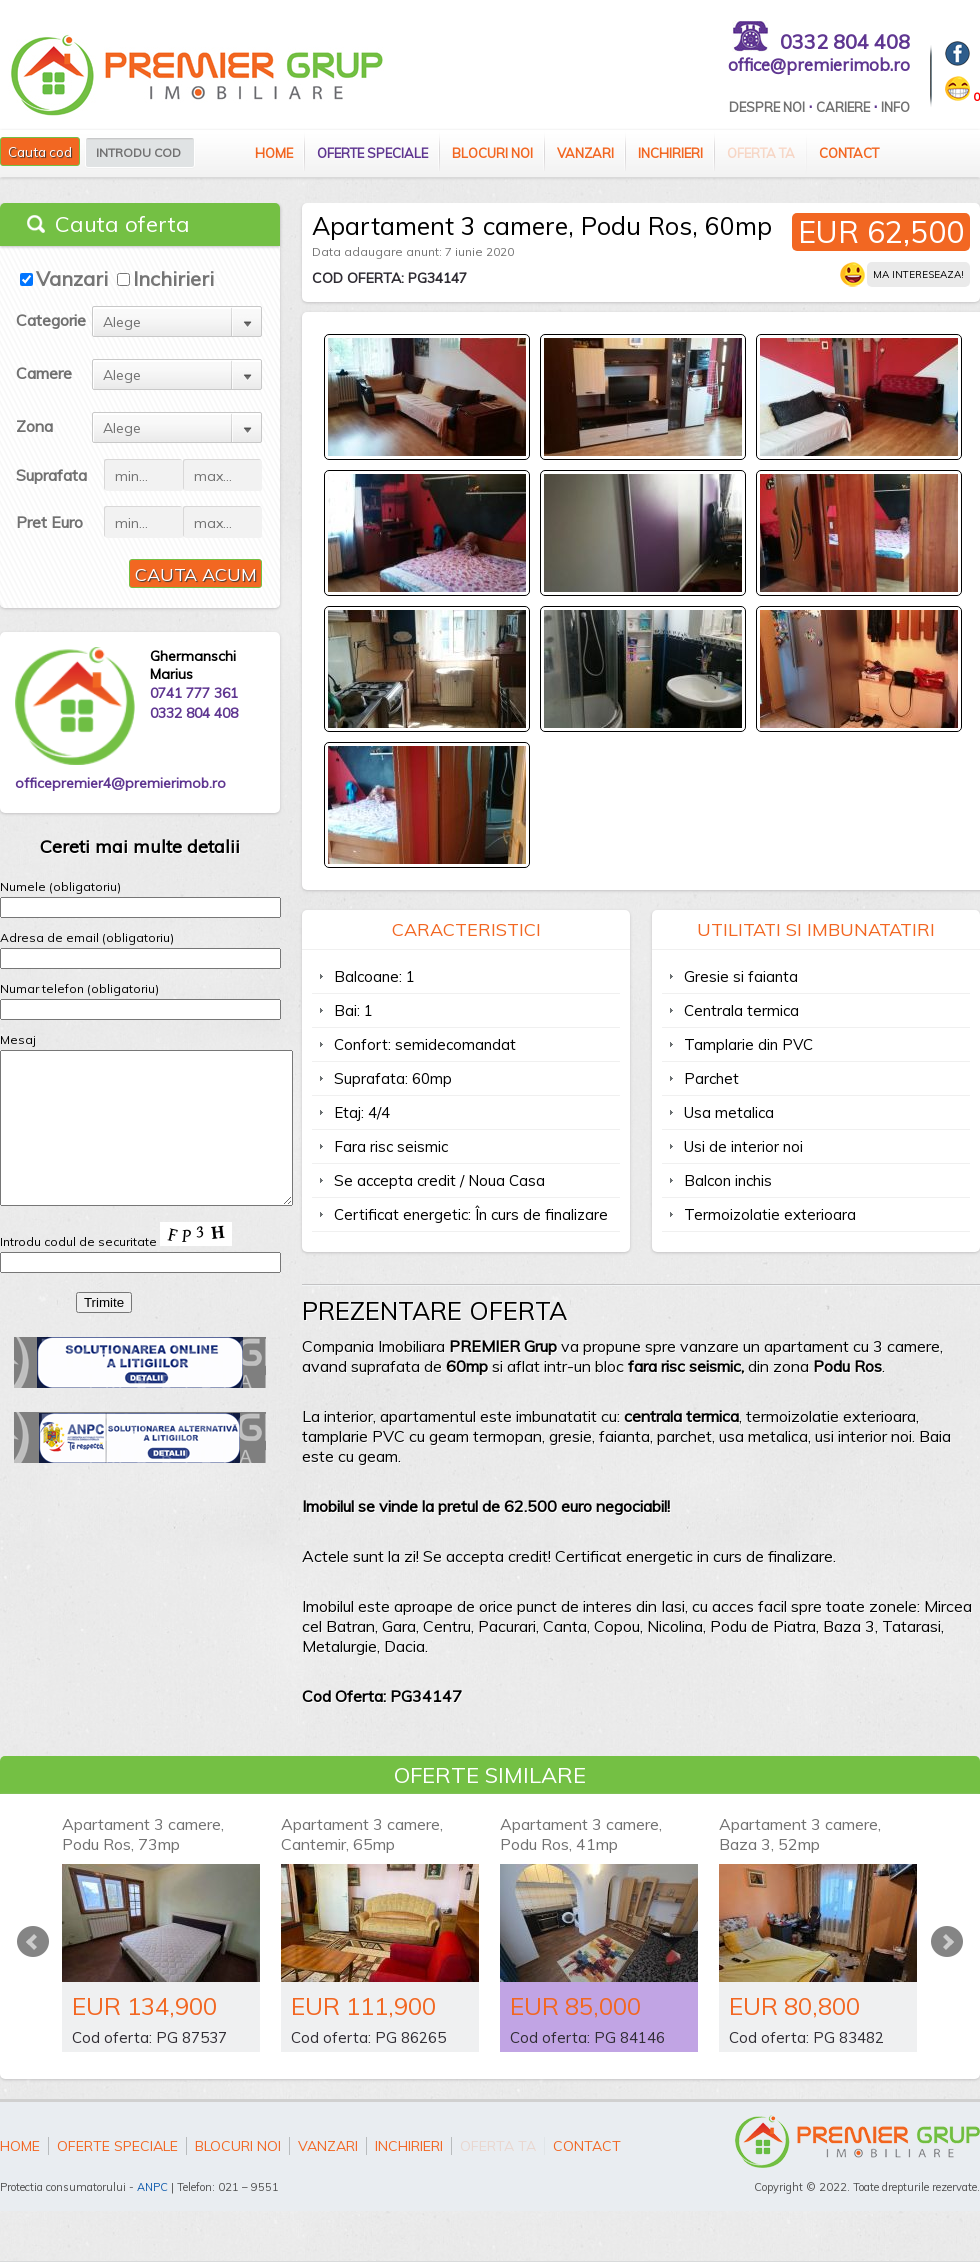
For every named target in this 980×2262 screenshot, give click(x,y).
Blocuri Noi (492, 153)
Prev (33, 1942)
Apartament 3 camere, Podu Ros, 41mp (581, 1834)
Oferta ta (761, 153)
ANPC (152, 2187)
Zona (34, 426)
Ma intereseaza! (918, 274)
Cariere (843, 107)
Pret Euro (49, 522)
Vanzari (585, 153)
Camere (44, 373)
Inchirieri (670, 153)
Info (895, 107)
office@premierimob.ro (819, 64)
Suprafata (51, 475)
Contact (849, 153)
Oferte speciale (372, 153)
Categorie (51, 320)
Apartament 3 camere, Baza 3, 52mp (800, 1834)
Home (274, 153)
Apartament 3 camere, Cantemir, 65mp (362, 1834)
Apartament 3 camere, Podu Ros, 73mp (143, 1834)
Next (947, 1942)
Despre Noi (767, 107)
